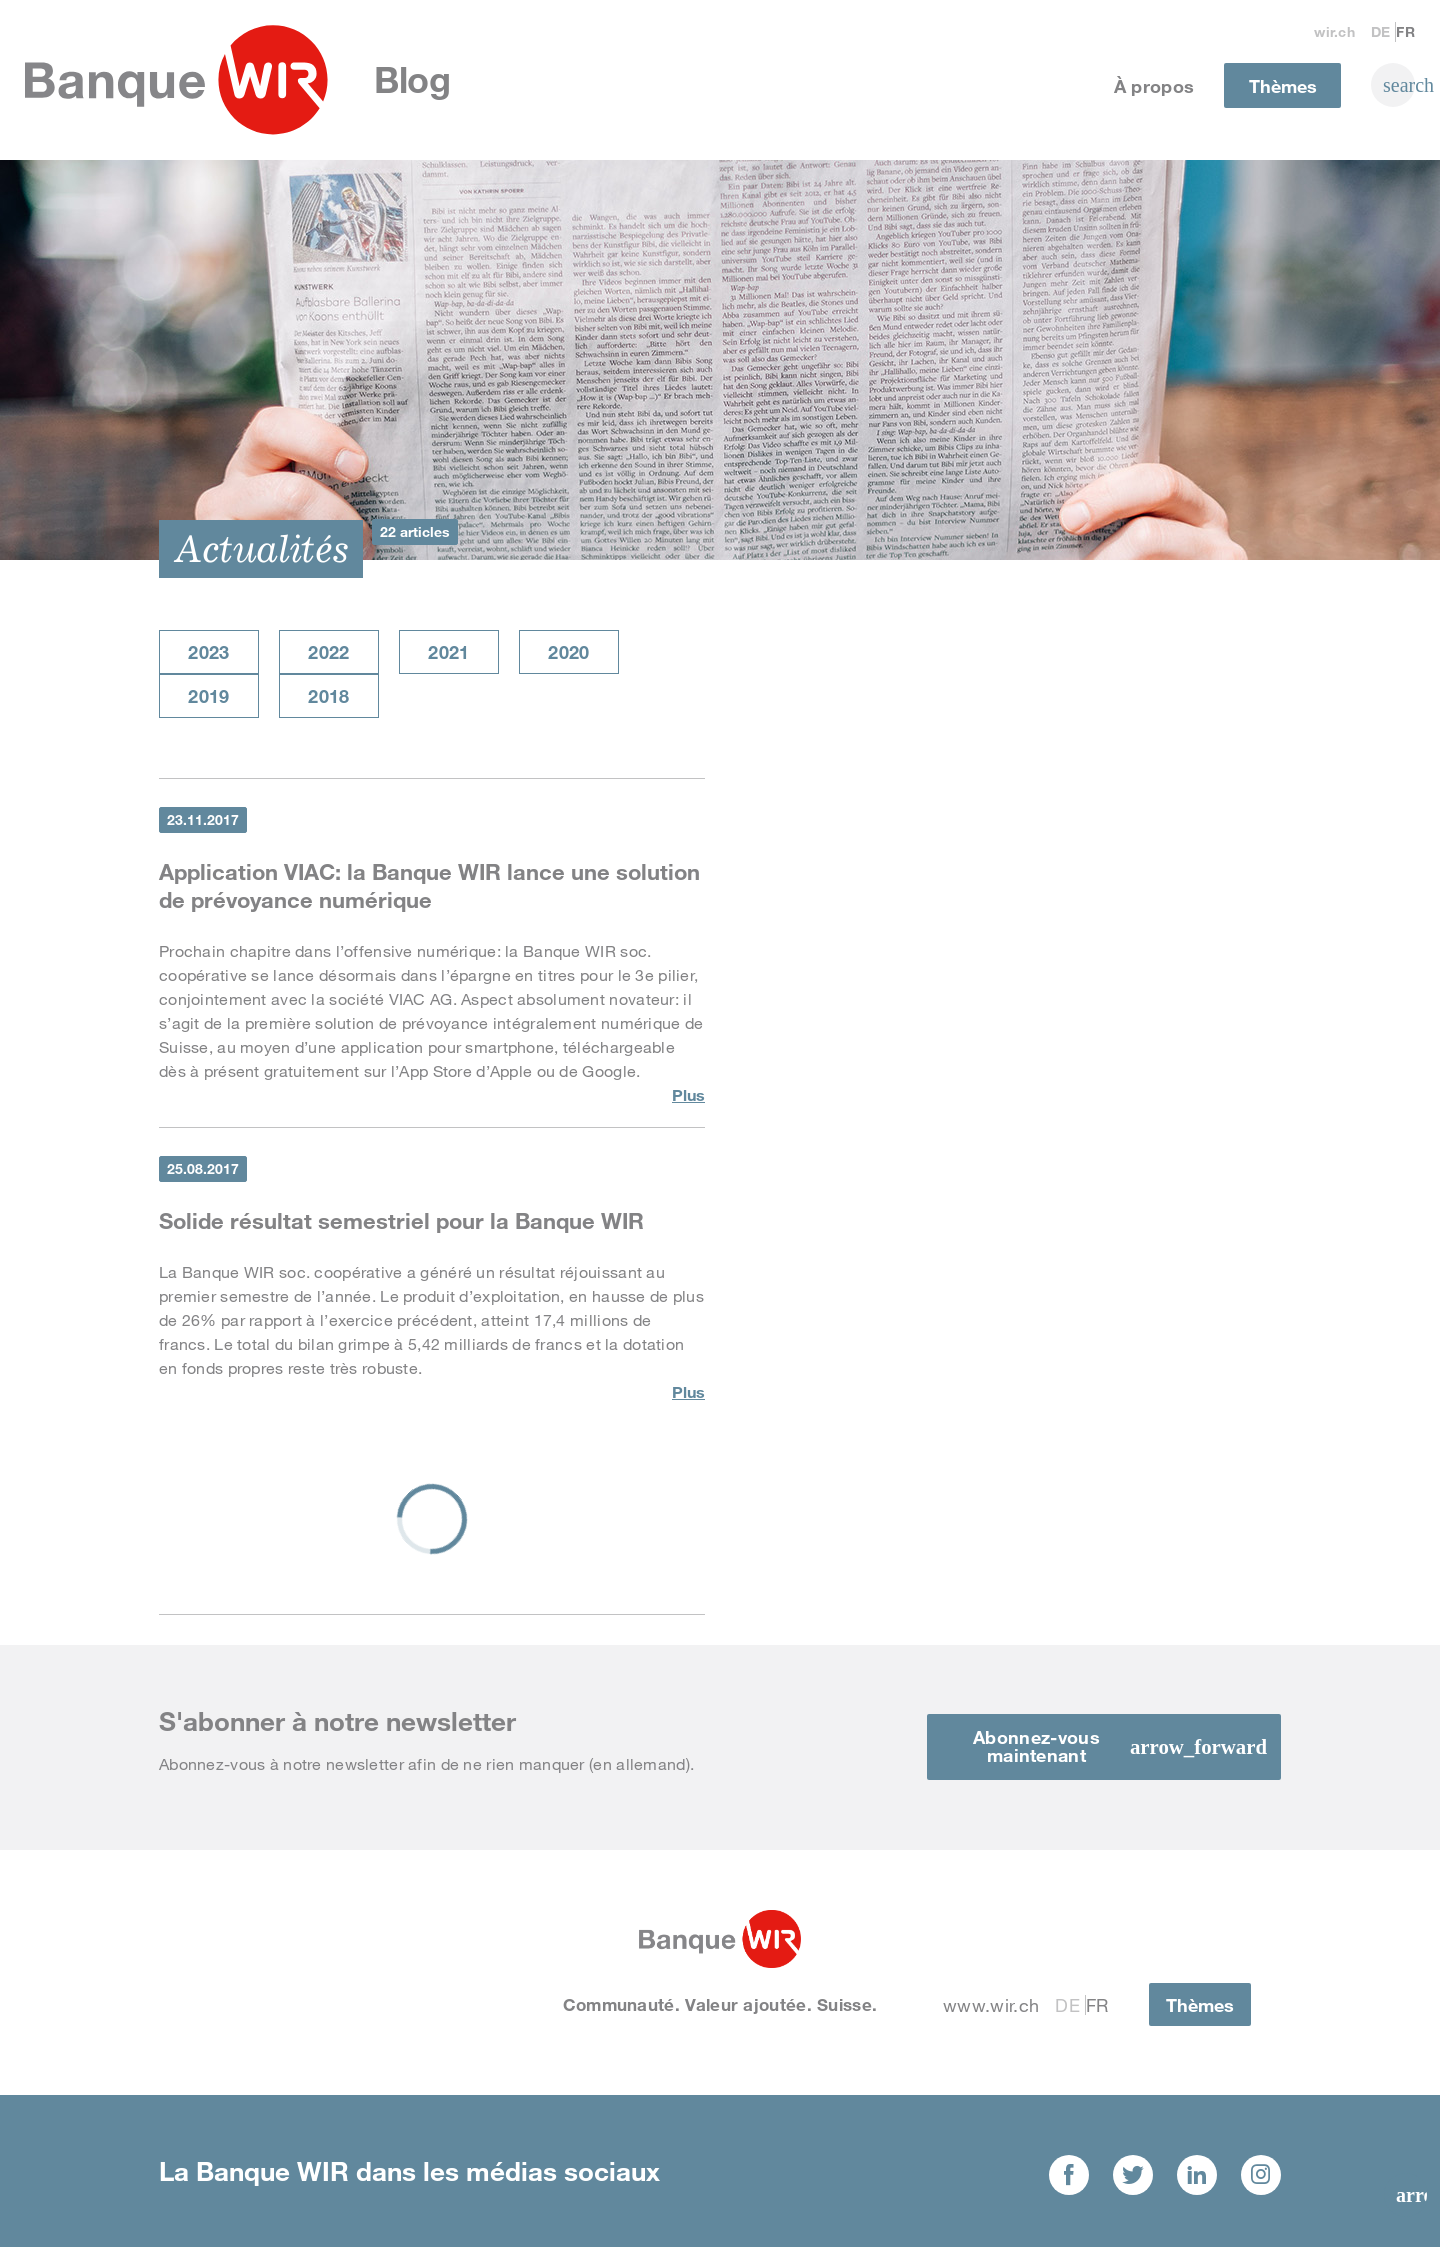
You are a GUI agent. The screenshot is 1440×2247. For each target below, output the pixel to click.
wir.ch (1334, 31)
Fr (1405, 31)
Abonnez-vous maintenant (1036, 1746)
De (1381, 31)
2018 (328, 696)
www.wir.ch (991, 2005)
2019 (208, 696)
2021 (448, 652)
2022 (328, 652)
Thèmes (1283, 86)
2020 (568, 652)
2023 (208, 652)
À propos (1154, 86)
